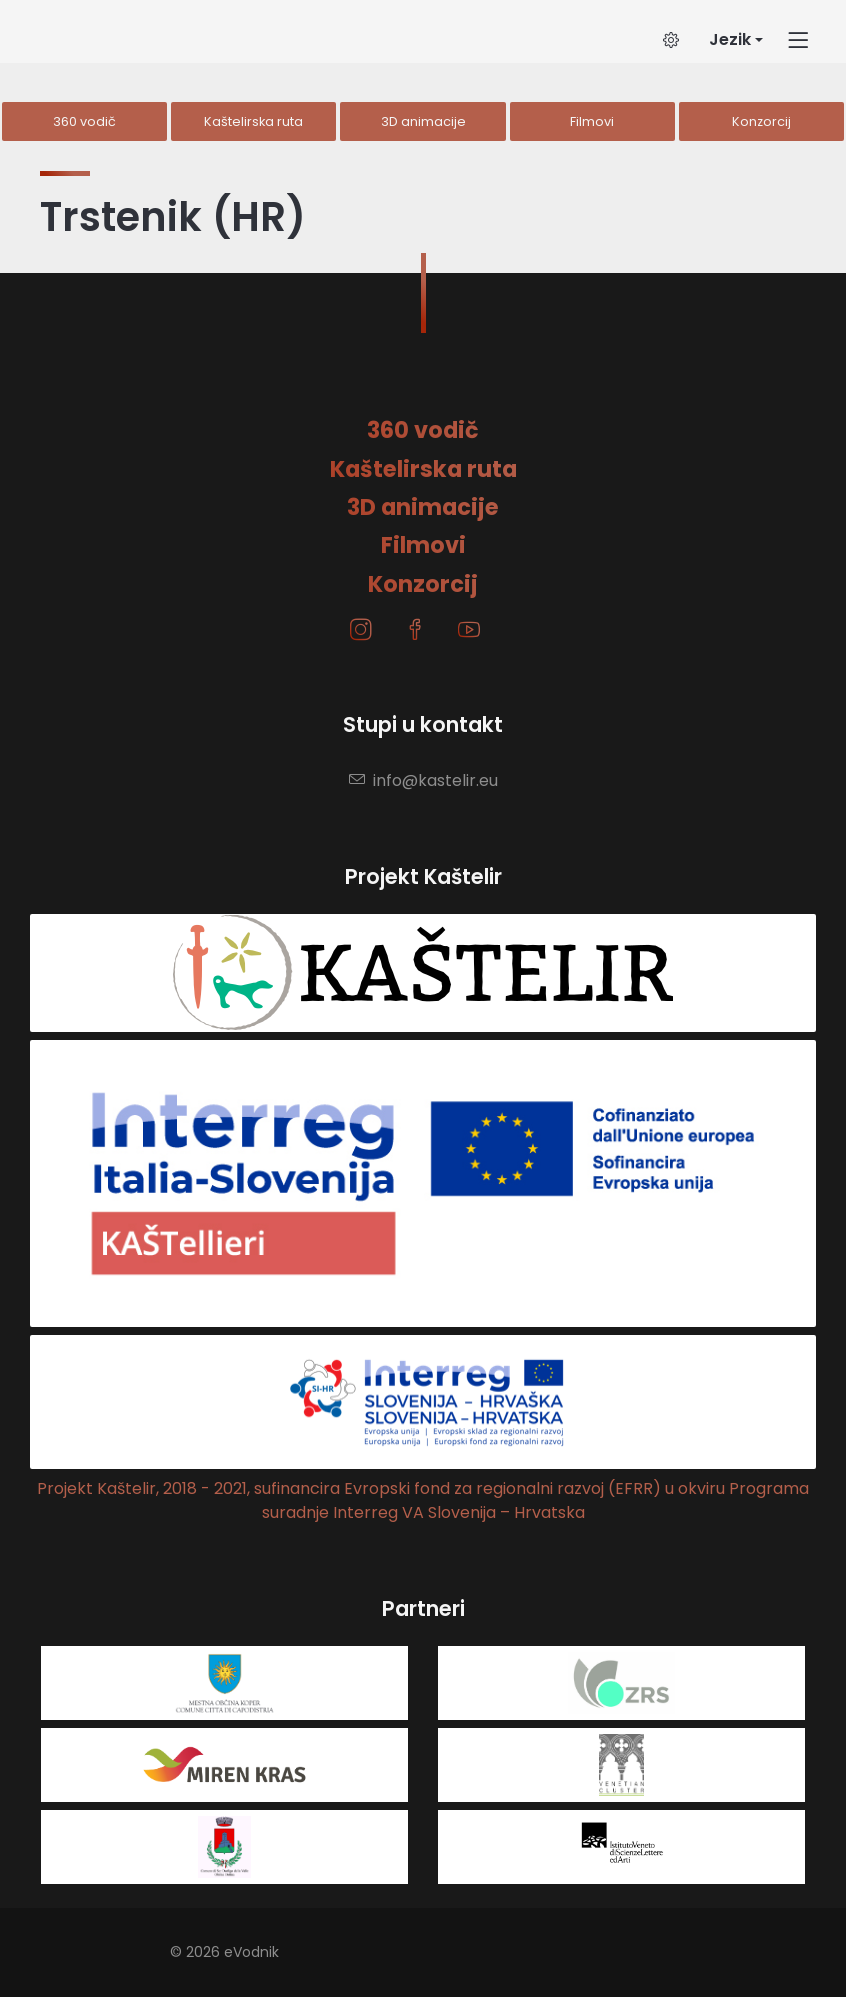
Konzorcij (761, 121)
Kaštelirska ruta (253, 121)
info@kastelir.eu (423, 780)
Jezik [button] (730, 39)
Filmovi (592, 121)
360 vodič (84, 121)
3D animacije (423, 121)
